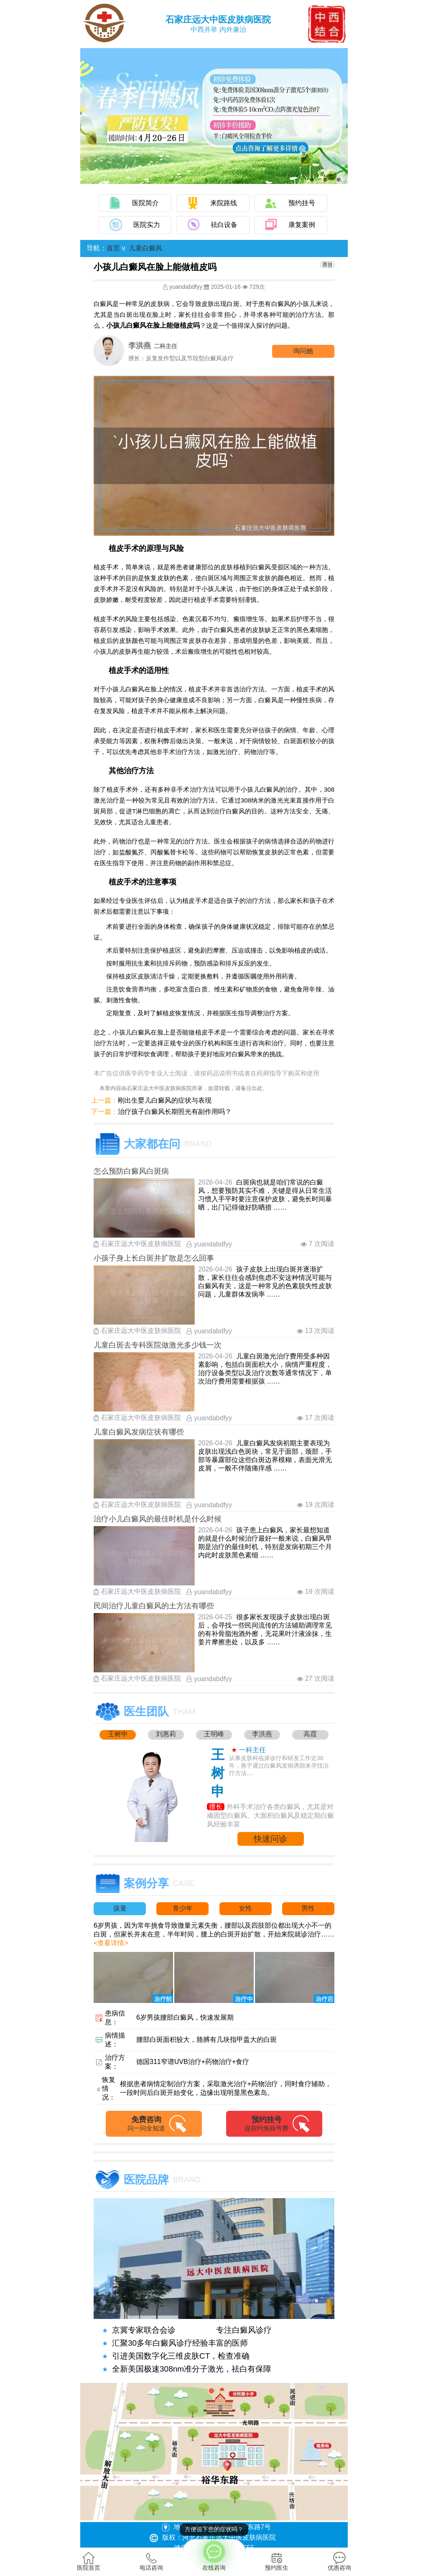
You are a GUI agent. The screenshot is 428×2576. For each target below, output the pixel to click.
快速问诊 (270, 1838)
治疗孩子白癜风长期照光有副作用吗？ (175, 1111)
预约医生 (276, 2561)
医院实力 (146, 224)
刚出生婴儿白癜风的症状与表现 (164, 1100)
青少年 (183, 1908)
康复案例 (301, 224)
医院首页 (88, 2561)
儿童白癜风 (145, 248)
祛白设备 (224, 224)
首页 (113, 248)
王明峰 (214, 1734)
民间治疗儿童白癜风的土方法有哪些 (154, 1606)
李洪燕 (262, 1734)
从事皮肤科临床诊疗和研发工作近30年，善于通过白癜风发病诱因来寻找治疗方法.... (279, 1765)
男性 (308, 1908)
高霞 (310, 1734)
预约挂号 (301, 202)
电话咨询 (151, 2561)
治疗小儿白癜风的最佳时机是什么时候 (158, 1519)
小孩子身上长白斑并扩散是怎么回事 (154, 1258)
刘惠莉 (166, 1734)
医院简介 (145, 202)
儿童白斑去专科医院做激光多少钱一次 (158, 1345)
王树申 (118, 1734)
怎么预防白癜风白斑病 (131, 1171)
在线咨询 (214, 2555)
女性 (245, 1908)
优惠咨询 (339, 2561)
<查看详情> (111, 1943)
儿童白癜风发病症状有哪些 (139, 1432)
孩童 (120, 1908)
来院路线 (223, 202)
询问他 (303, 350)
